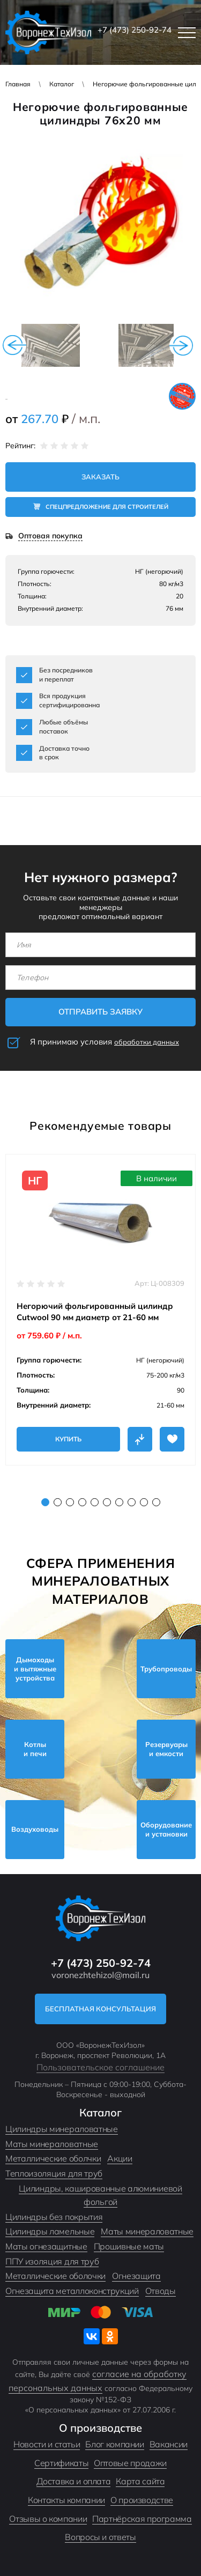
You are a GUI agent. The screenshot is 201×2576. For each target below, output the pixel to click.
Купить (68, 1439)
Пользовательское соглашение (100, 2067)
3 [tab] (70, 1502)
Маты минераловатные (51, 2143)
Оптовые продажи (130, 2462)
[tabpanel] (100, 1309)
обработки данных (146, 1042)
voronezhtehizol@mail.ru (100, 1975)
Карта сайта (140, 2481)
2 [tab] (58, 1502)
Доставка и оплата (73, 2481)
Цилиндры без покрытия (53, 2216)
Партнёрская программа (141, 2518)
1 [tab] (45, 1502)
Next (181, 345)
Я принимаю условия (104, 1042)
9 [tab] (144, 1502)
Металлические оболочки (55, 2275)
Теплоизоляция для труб (53, 2173)
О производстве (141, 2499)
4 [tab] (82, 1502)
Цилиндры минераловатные (61, 2128)
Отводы (160, 2290)
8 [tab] (132, 1502)
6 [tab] (107, 1502)
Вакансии (169, 2444)
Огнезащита (136, 2275)
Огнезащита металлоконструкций (72, 2290)
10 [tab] (156, 1502)
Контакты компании (66, 2499)
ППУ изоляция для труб (52, 2261)
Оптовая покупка (50, 536)
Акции (119, 2158)
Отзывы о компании (48, 2518)
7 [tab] (119, 1502)
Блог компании (114, 2444)
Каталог (61, 84)
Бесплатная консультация (100, 2008)
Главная (18, 84)
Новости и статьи (46, 2444)
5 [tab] (95, 1502)
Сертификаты (61, 2462)
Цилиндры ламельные (49, 2231)
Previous (14, 345)
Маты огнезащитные (46, 2246)
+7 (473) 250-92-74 (135, 30)
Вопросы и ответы (100, 2536)
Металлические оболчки (53, 2158)
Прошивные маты (129, 2246)
